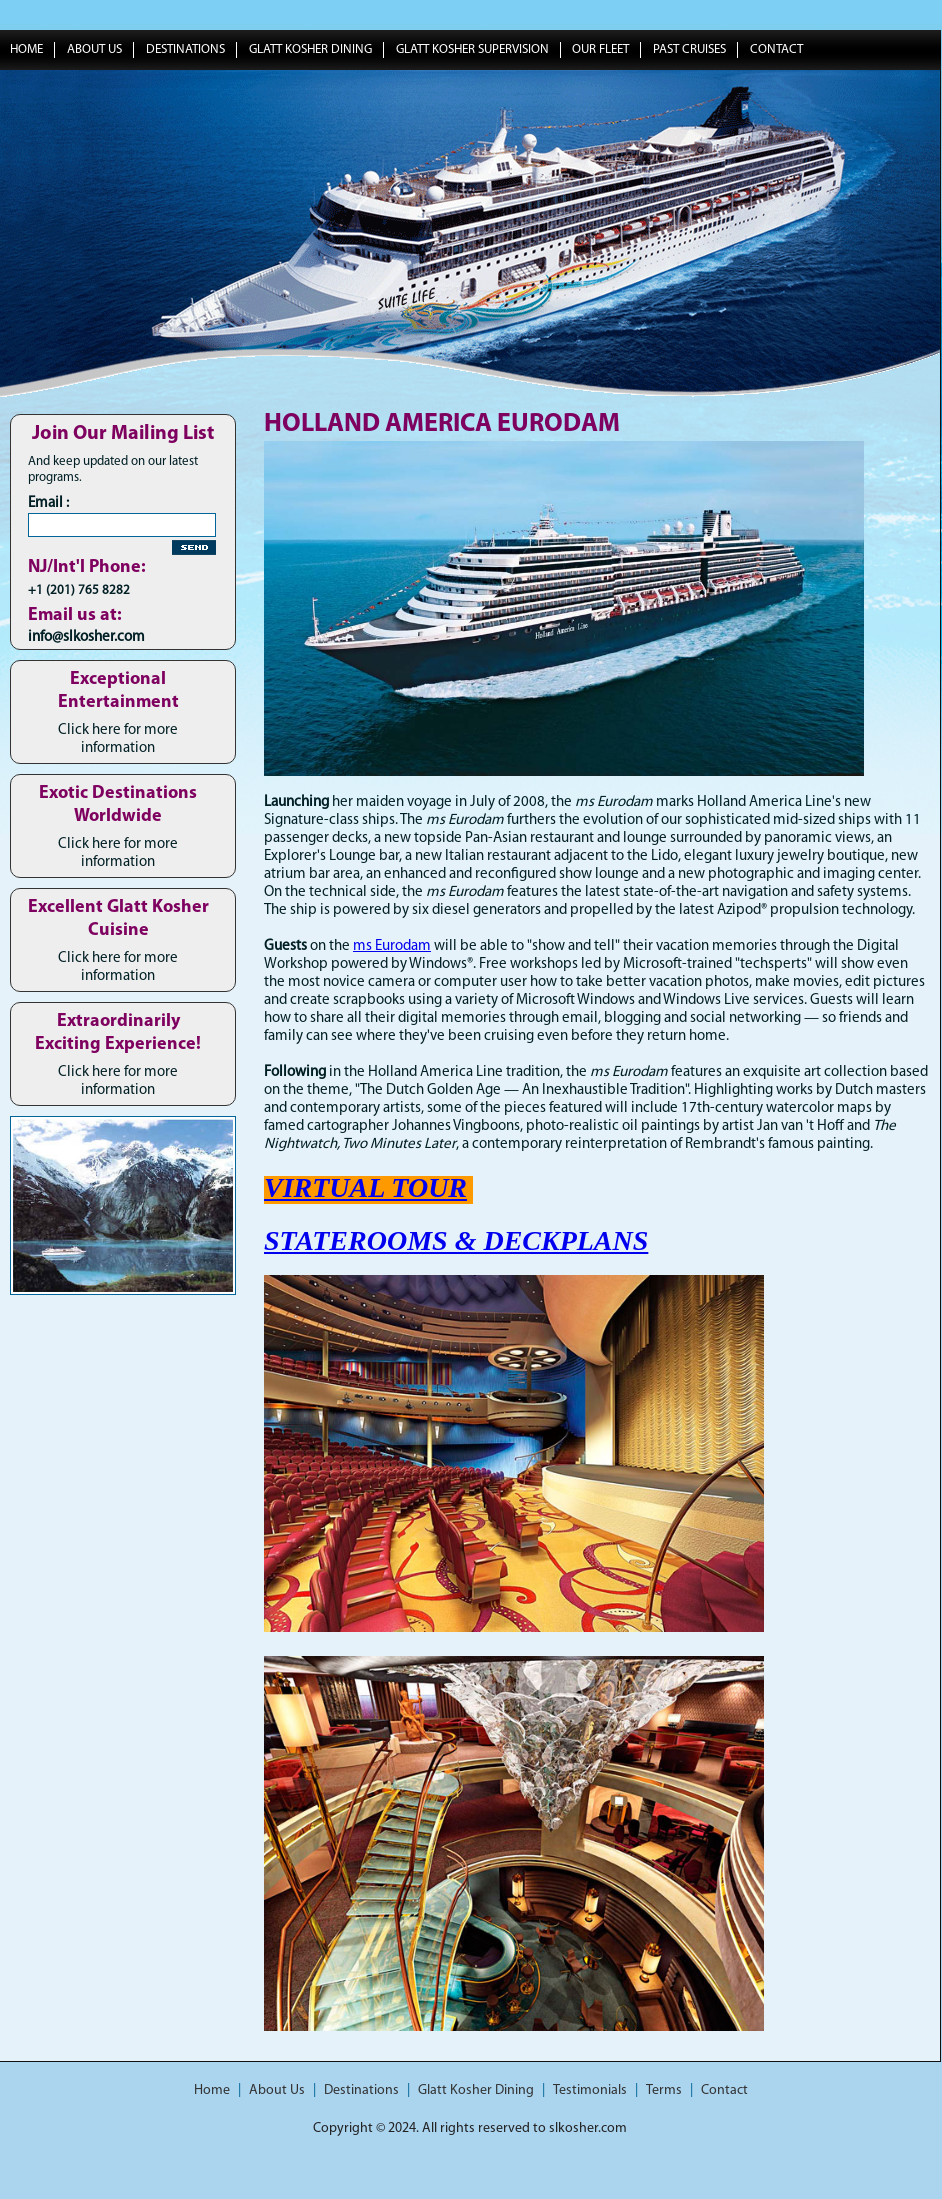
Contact (776, 49)
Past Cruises (689, 49)
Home (212, 2090)
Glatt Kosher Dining (310, 49)
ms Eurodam (392, 946)
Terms (664, 2090)
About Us (94, 49)
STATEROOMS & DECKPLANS (456, 1240)
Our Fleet (600, 49)
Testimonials (590, 2090)
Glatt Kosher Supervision (472, 49)
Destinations (185, 49)
